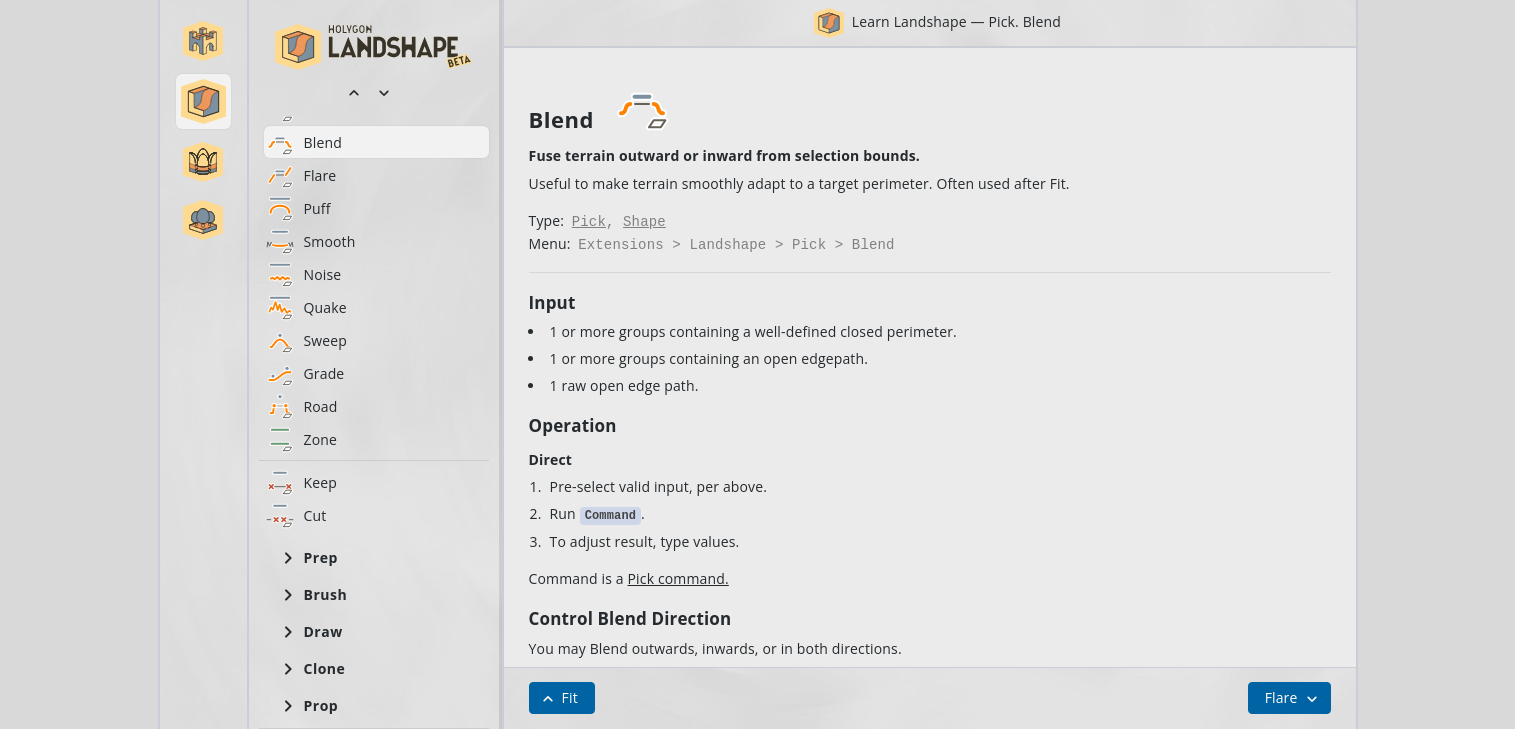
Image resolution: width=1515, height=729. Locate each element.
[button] (203, 41)
